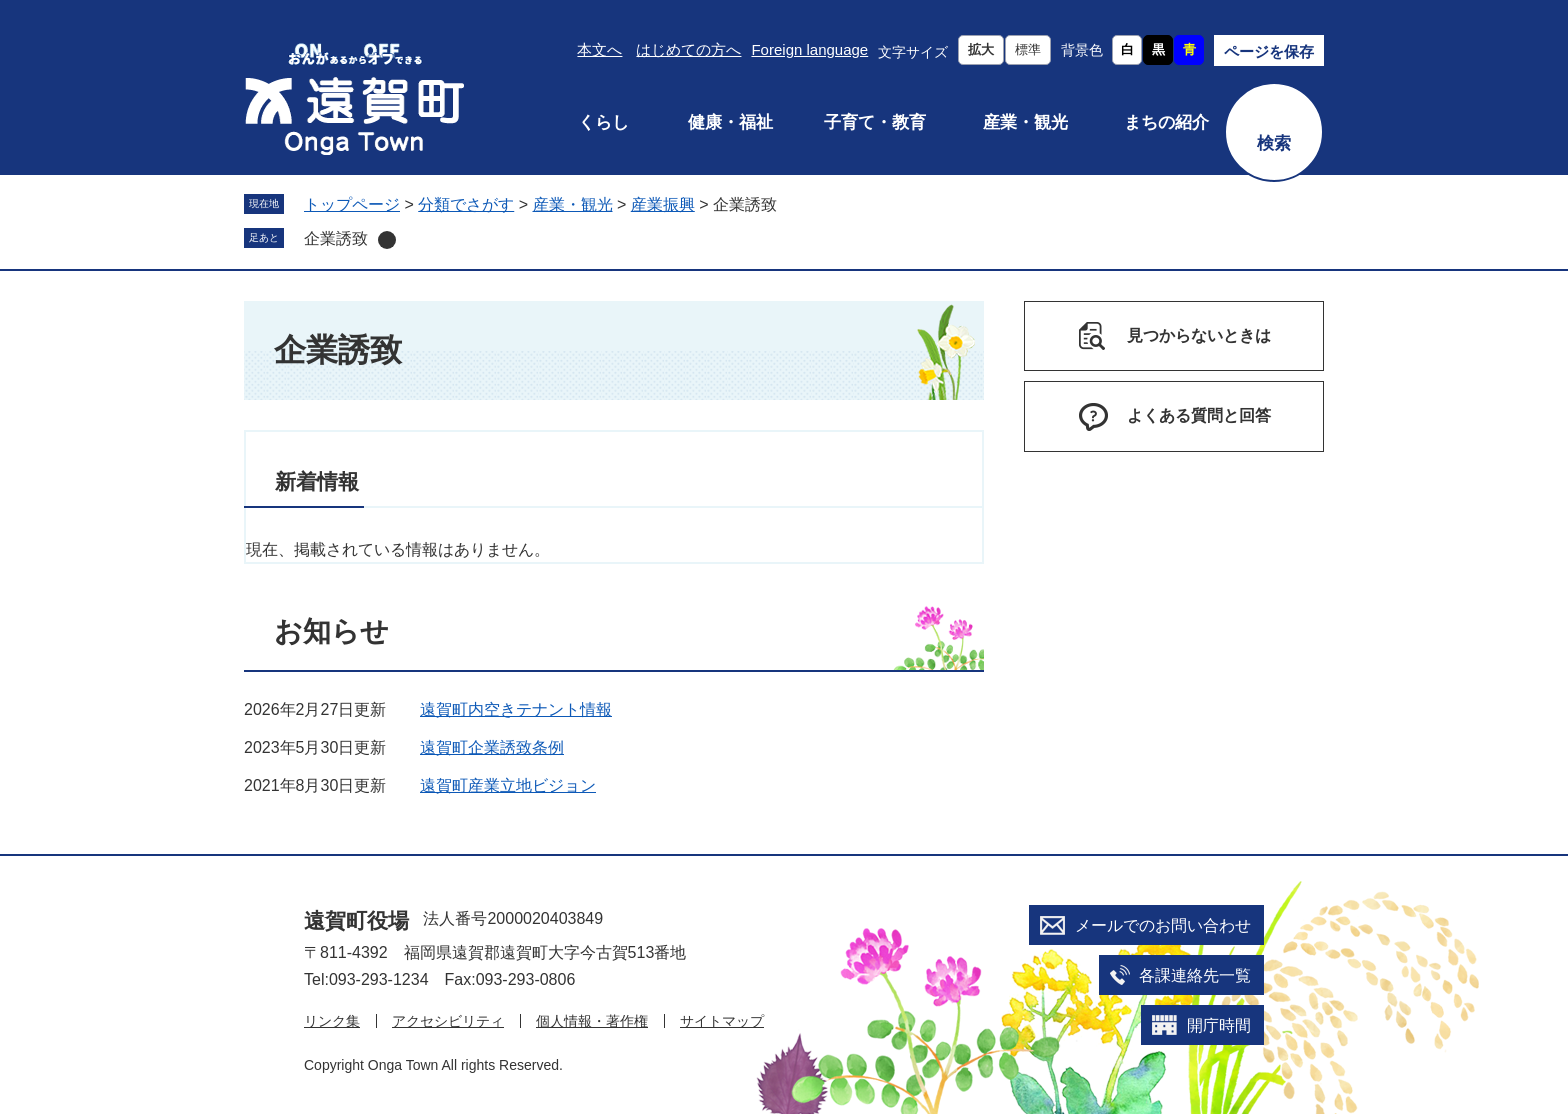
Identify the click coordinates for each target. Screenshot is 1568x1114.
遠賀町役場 (356, 920)
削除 (387, 240)
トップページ (352, 204)
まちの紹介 (1166, 122)
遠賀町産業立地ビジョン (508, 785)
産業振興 (663, 204)
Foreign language (809, 49)
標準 (1028, 49)
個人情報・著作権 (592, 1021)
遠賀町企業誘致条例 (492, 747)
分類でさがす (466, 204)
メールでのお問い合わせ (1163, 925)
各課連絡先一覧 (1195, 975)
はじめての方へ (688, 49)
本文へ (599, 49)
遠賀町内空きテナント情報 (516, 709)
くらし (603, 122)
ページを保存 (1269, 51)
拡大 (981, 49)
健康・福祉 (730, 122)
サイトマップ (722, 1021)
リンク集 (332, 1021)
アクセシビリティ (448, 1021)
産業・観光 (1025, 122)
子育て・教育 (875, 122)
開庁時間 (1219, 1025)
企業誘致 (336, 238)
